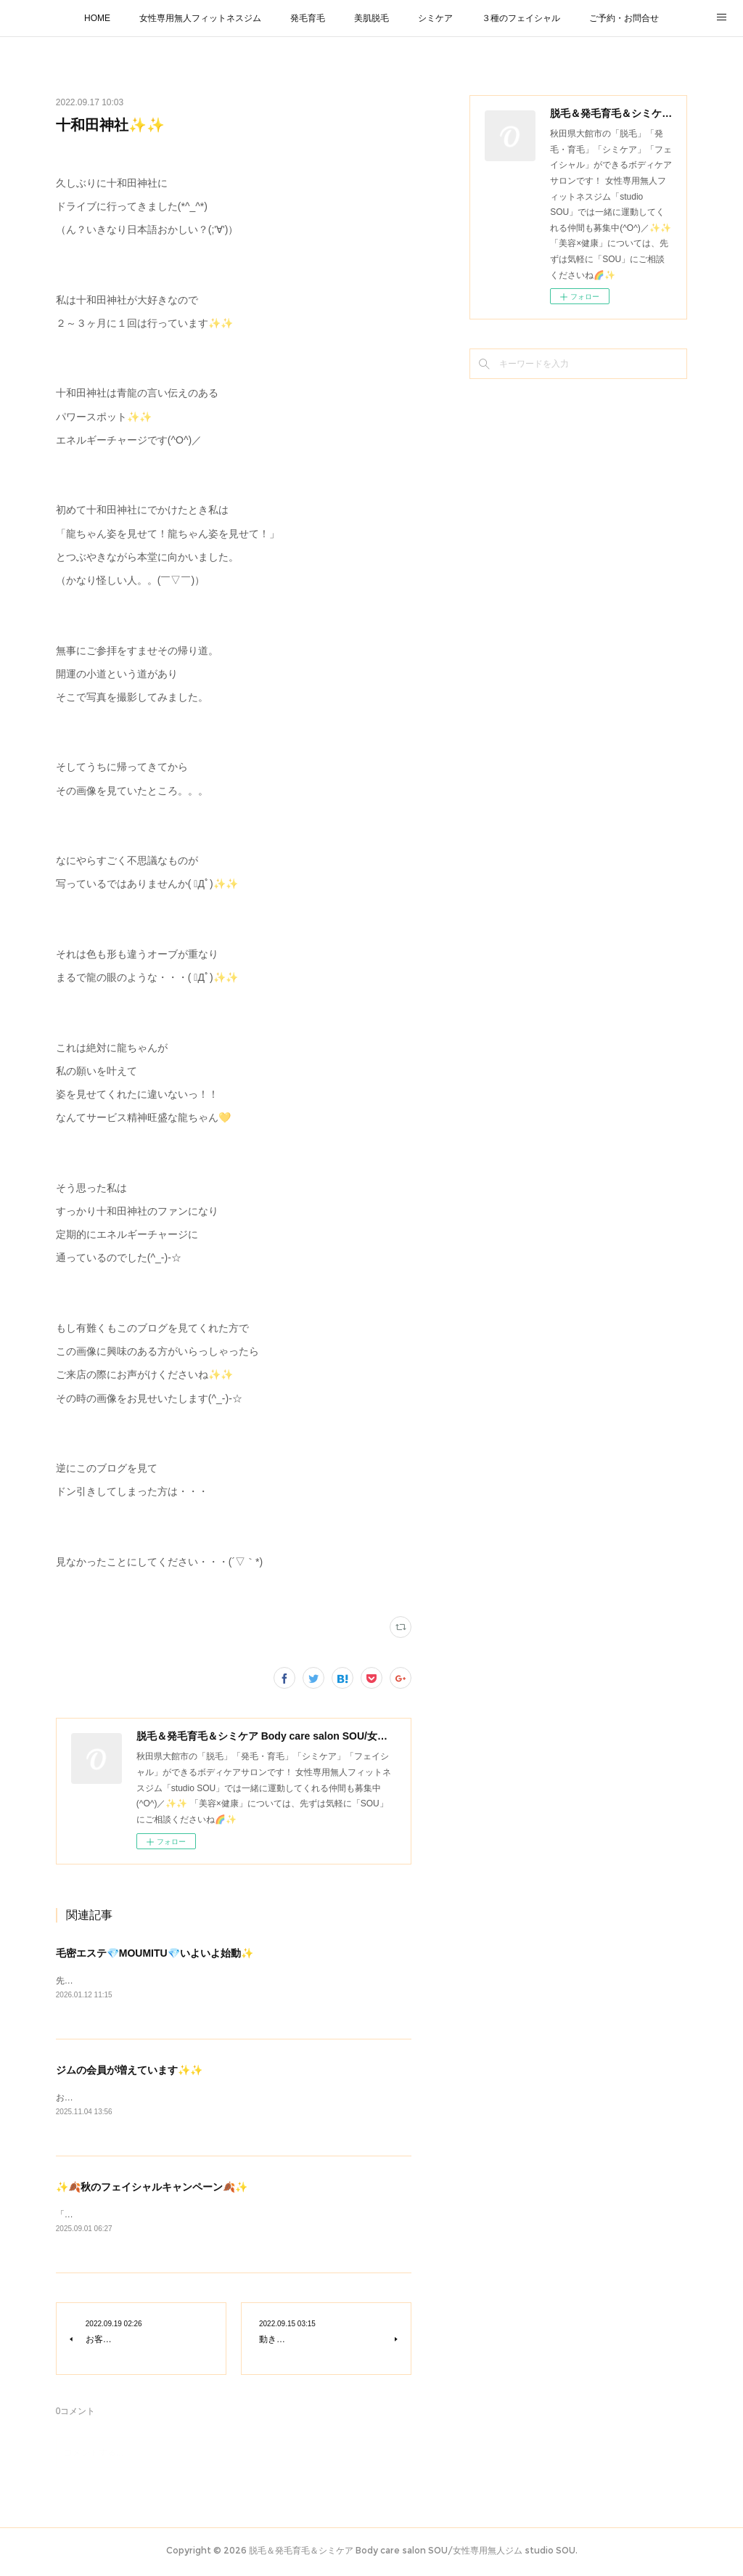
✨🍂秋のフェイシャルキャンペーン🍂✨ (151, 2188)
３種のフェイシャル (521, 18)
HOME (97, 18)
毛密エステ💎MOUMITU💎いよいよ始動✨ (154, 1953)
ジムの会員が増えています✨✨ (129, 2070)
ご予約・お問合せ (624, 18)
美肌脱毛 (371, 18)
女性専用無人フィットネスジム (200, 18)
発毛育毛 (307, 18)
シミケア (435, 18)
